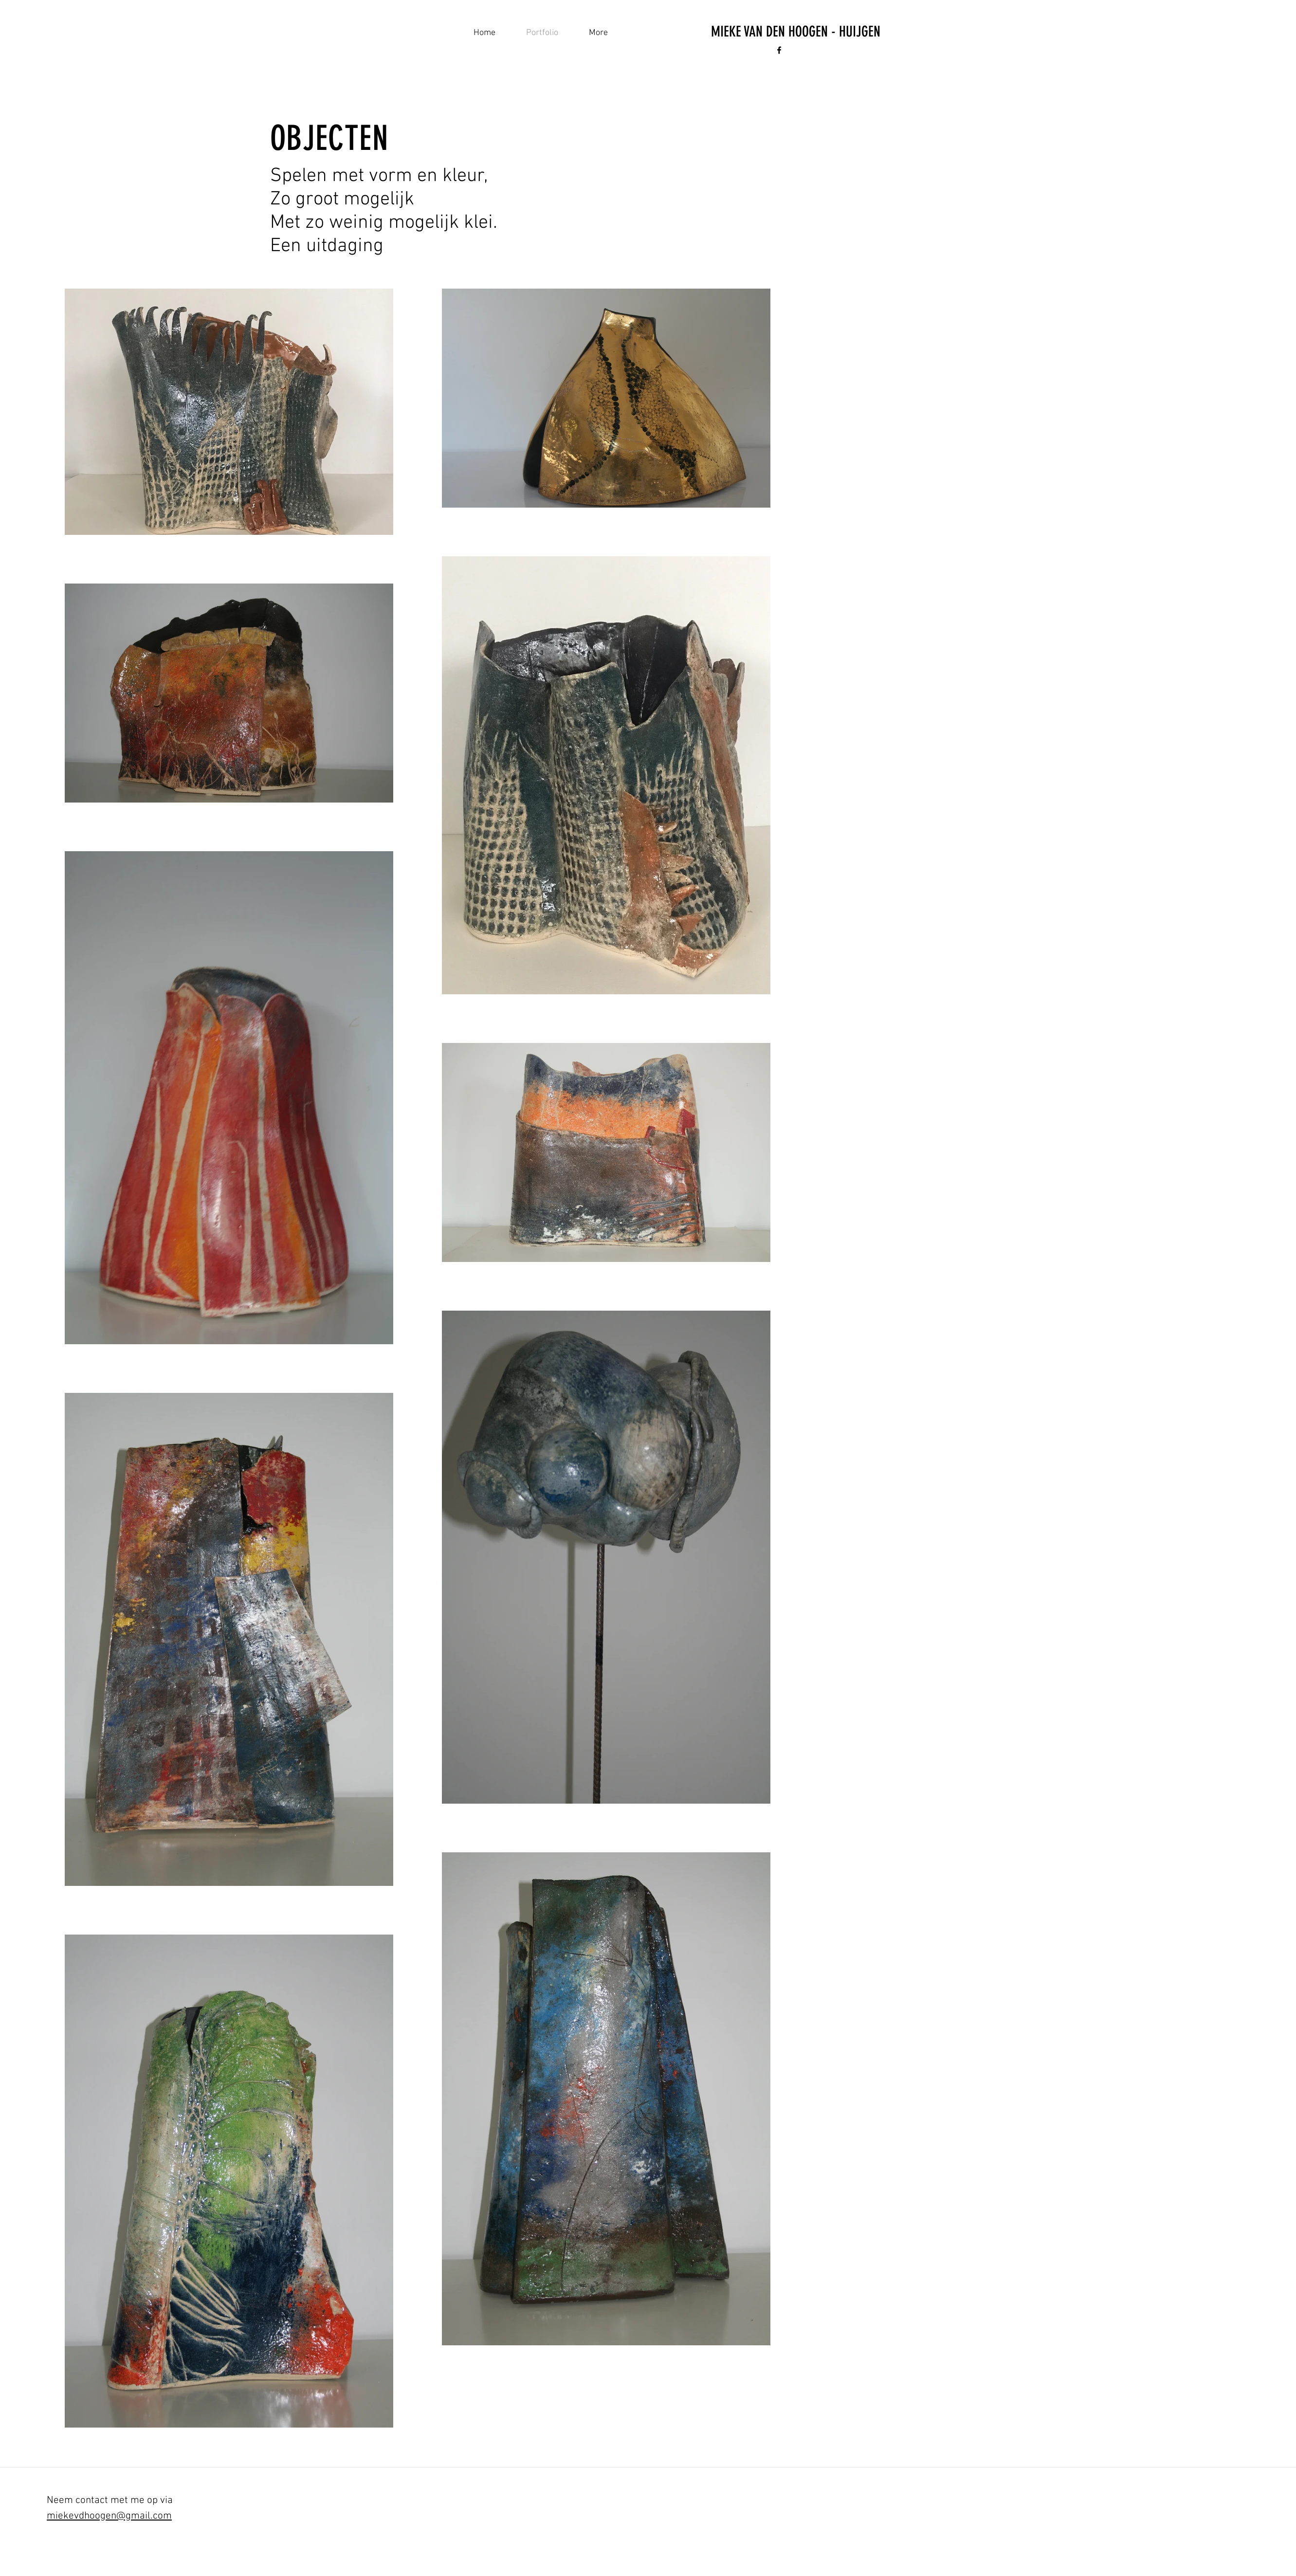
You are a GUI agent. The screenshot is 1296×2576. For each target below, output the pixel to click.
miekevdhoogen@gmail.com (109, 2516)
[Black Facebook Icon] (779, 50)
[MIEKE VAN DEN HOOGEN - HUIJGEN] (795, 31)
